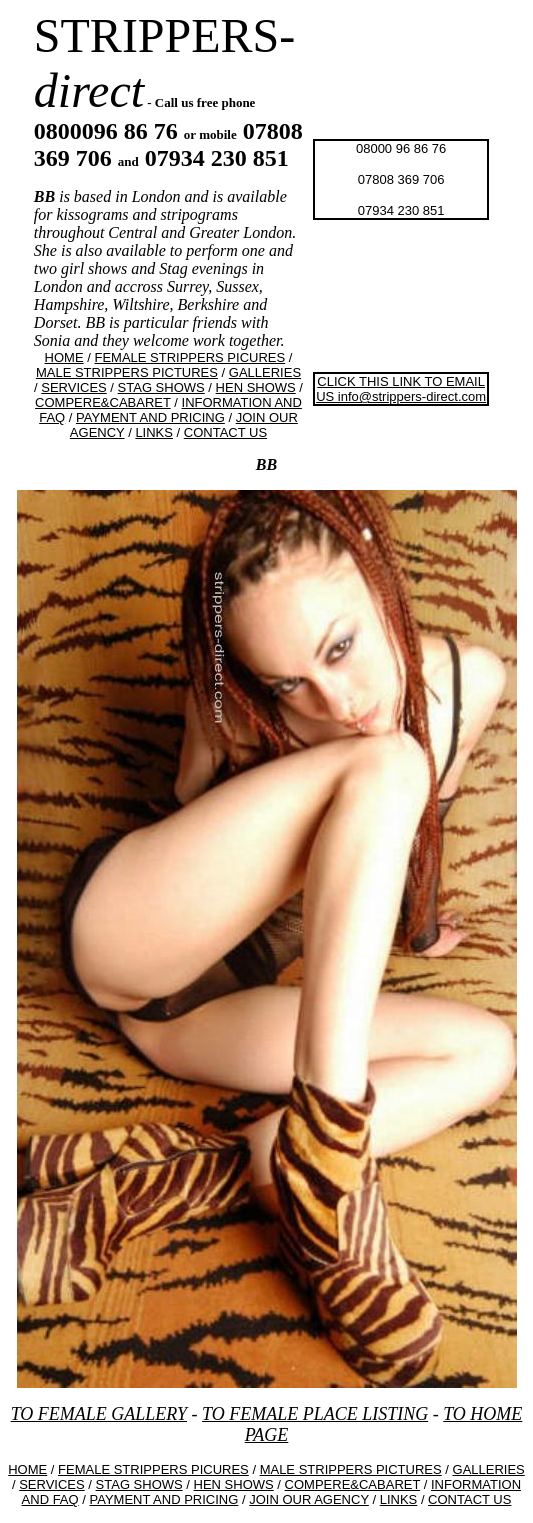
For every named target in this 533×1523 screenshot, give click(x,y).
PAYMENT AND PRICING (150, 417)
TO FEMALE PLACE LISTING (315, 1414)
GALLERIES (265, 372)
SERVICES (74, 387)
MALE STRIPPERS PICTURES (127, 372)
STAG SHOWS (161, 387)
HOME (64, 357)
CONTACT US (225, 432)
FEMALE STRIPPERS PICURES (189, 357)
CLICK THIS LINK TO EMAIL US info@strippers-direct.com (401, 389)
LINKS (154, 432)
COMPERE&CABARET (103, 402)
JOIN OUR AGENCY (309, 1499)
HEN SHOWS (256, 387)
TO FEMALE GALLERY (99, 1414)
